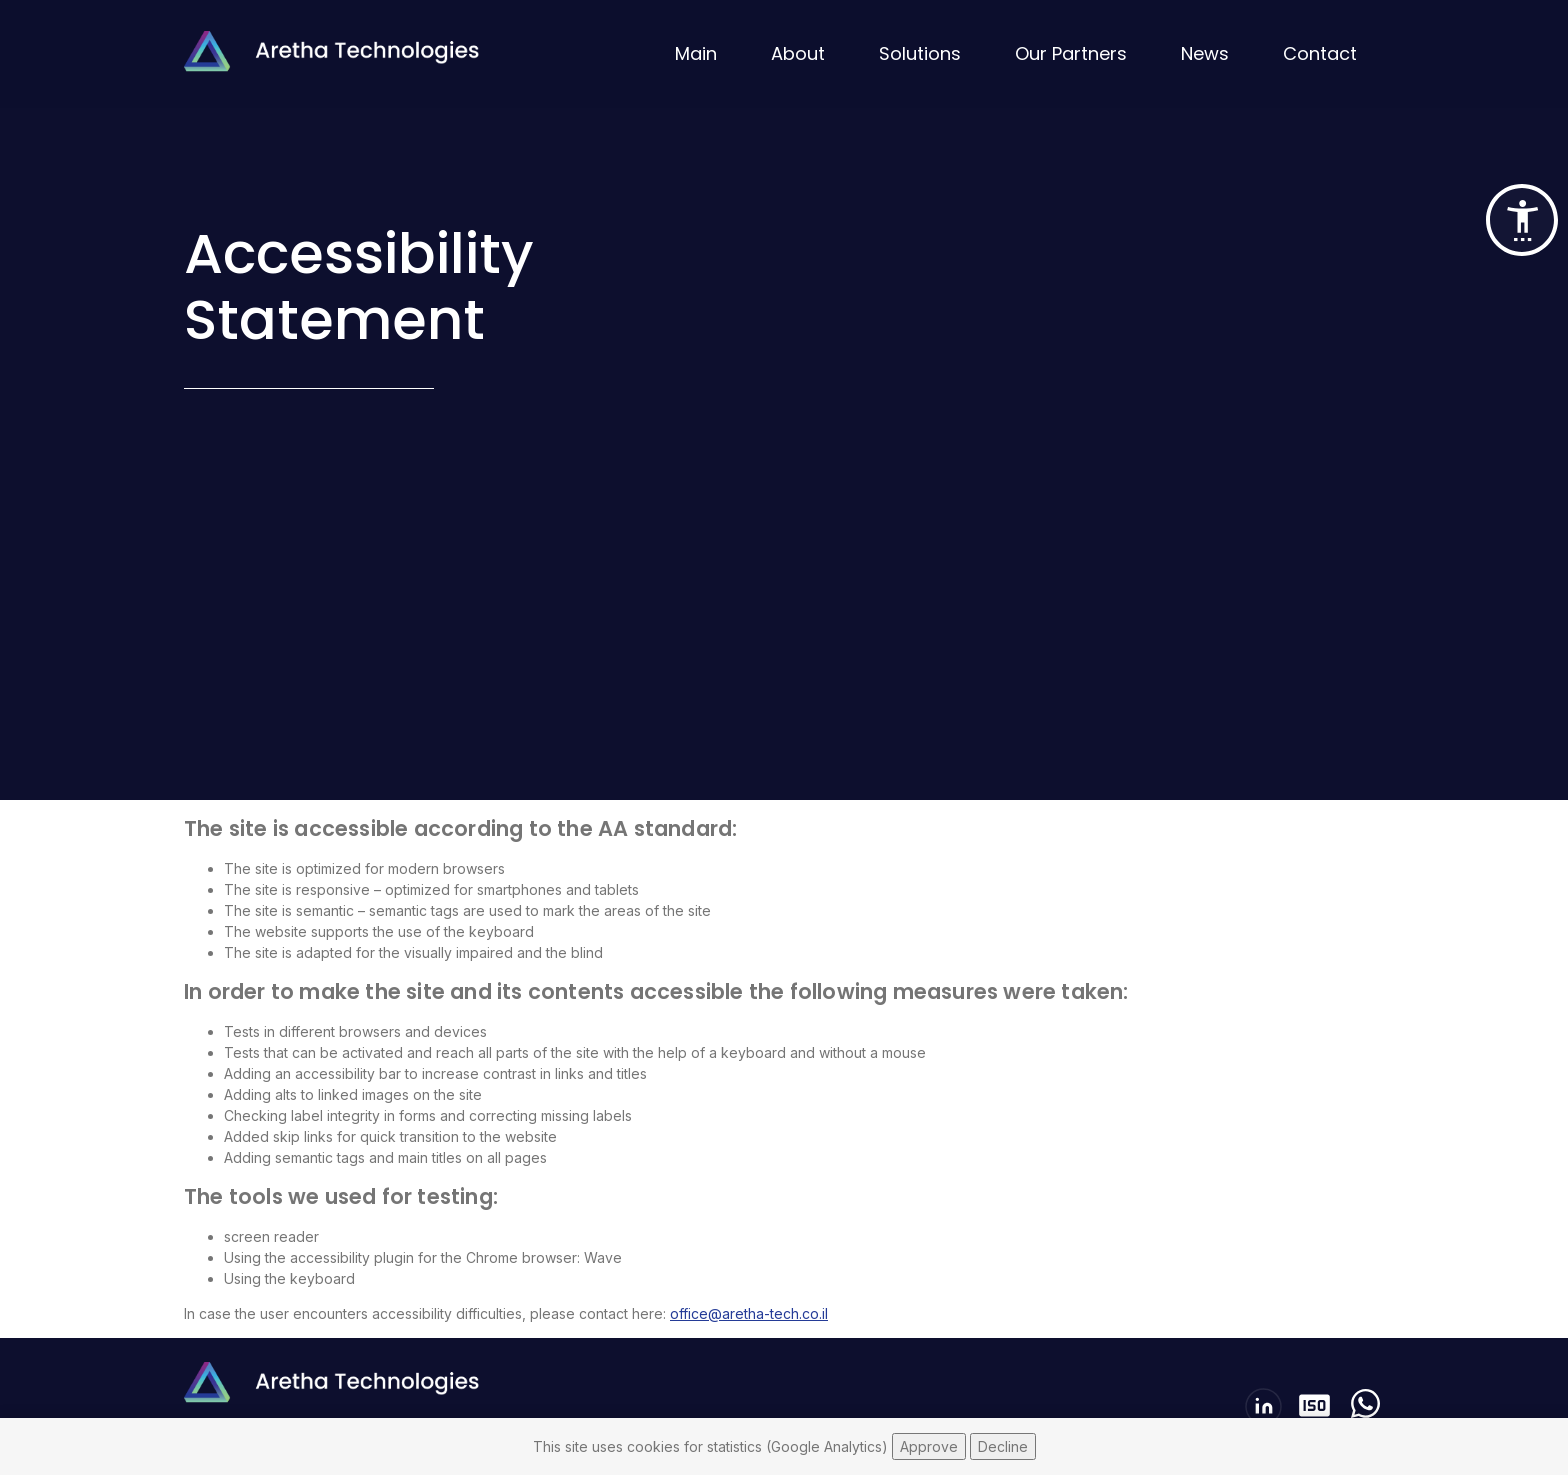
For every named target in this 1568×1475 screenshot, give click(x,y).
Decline (1003, 1446)
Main (696, 53)
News (1205, 53)
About (798, 53)
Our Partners (1071, 53)
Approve (929, 1446)
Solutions (920, 53)
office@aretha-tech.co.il (749, 1313)
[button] (1522, 220)
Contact (1320, 53)
